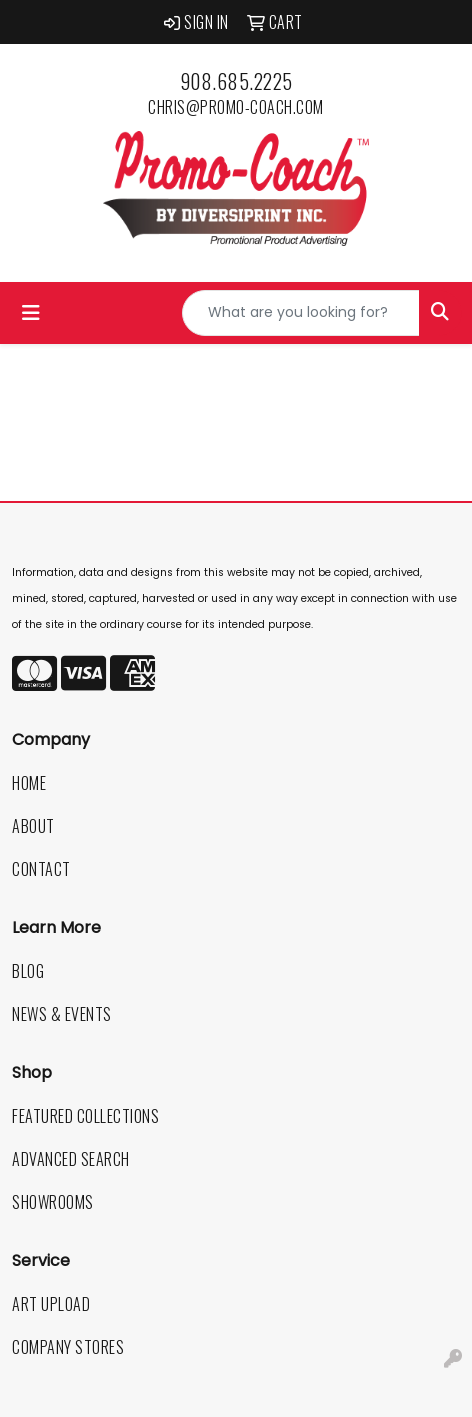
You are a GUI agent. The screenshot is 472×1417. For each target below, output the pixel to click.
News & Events (62, 1014)
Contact (41, 869)
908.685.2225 (236, 81)
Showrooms (53, 1202)
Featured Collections (85, 1116)
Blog (28, 971)
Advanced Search (71, 1159)
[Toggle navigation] (31, 313)
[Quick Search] (301, 313)
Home (29, 783)
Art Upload (51, 1304)
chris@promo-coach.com (236, 107)
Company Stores (68, 1347)
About (33, 826)
